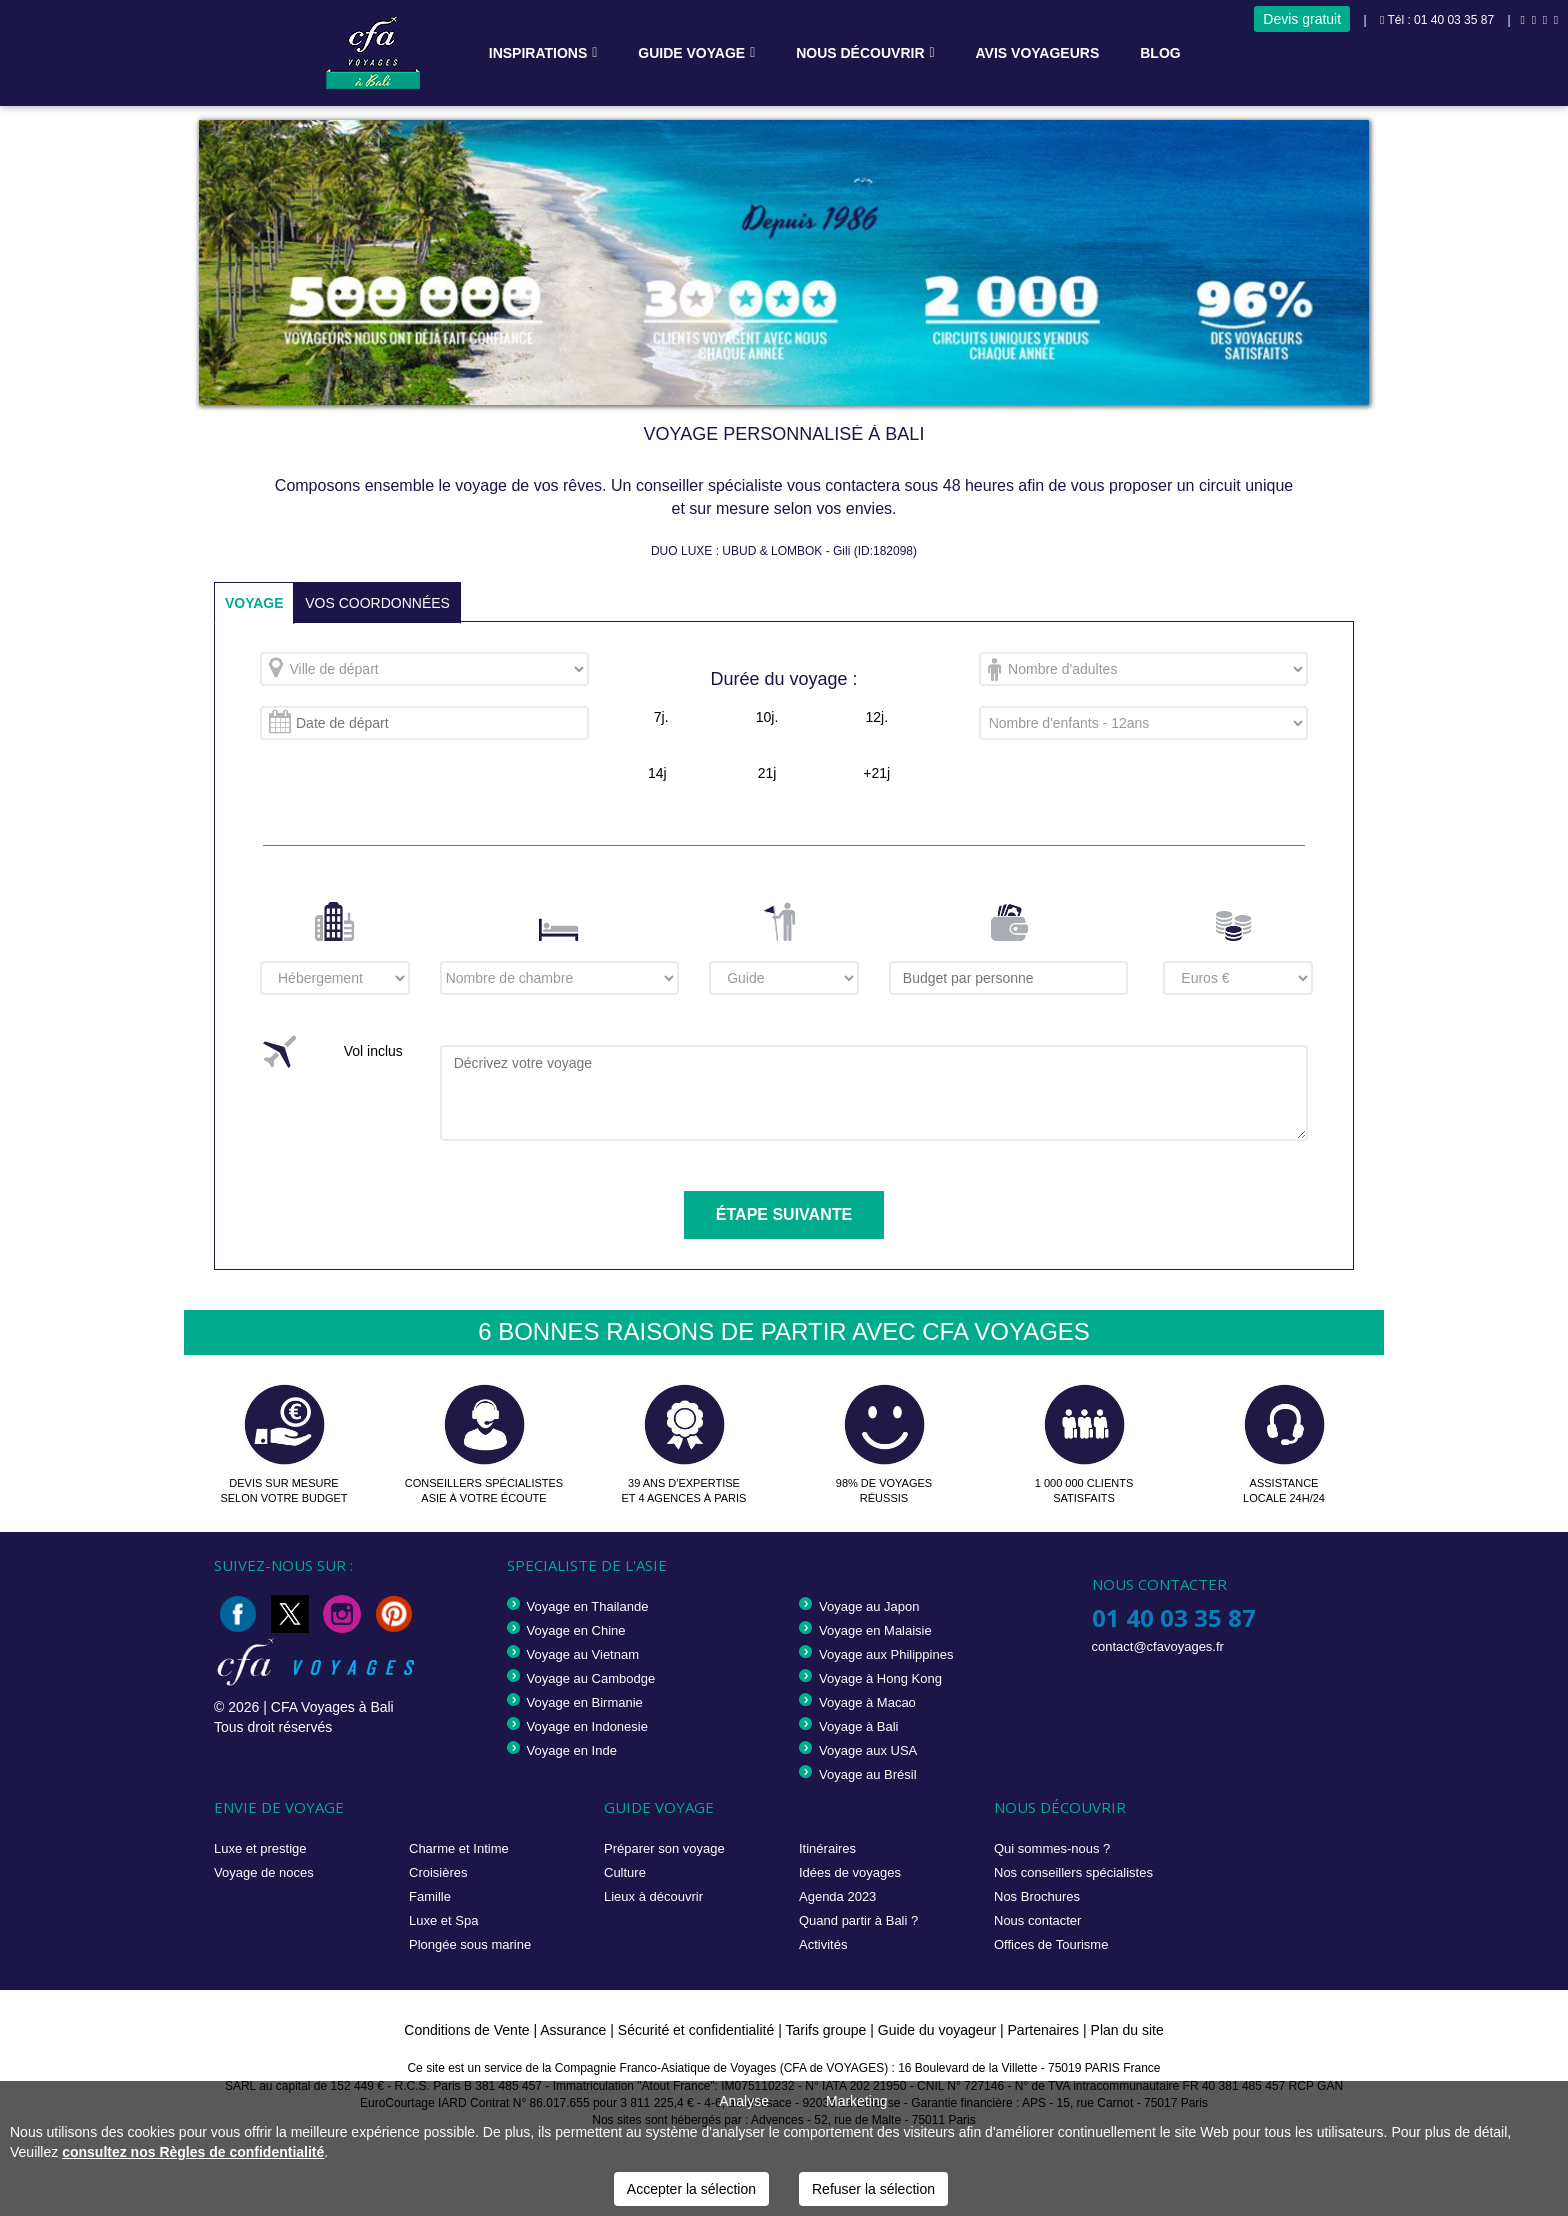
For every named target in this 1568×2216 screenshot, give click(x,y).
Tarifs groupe (825, 2030)
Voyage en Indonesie (587, 1726)
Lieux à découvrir (653, 1896)
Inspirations (538, 53)
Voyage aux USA (868, 1750)
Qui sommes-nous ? (1052, 1848)
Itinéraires (827, 1848)
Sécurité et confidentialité (696, 2030)
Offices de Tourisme (1051, 1944)
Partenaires (1045, 2030)
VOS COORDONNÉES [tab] (378, 603)
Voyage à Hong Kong (880, 1678)
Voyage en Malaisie (875, 1630)
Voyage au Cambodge (591, 1678)
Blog (1160, 53)
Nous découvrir (860, 53)
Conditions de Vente (466, 2030)
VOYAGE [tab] (254, 603)
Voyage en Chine (576, 1630)
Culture (625, 1872)
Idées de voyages (850, 1872)
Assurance (575, 2030)
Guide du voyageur (937, 2030)
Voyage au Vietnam (583, 1654)
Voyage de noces (264, 1872)
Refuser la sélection (873, 2189)
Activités (823, 1944)
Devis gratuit (1302, 19)
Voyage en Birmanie (585, 1702)
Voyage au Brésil (868, 1774)
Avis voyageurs (1038, 53)
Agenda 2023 (837, 1896)
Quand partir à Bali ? (858, 1920)
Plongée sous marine (470, 1944)
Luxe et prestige (260, 1848)
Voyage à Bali (859, 1726)
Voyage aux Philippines (886, 1654)
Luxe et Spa (443, 1920)
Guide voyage (691, 53)
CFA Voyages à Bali (332, 1707)
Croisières (438, 1872)
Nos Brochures (1037, 1896)
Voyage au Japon (869, 1606)
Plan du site (1127, 2030)
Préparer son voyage (664, 1848)
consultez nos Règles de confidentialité (193, 2152)
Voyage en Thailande (588, 1606)
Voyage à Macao (867, 1702)
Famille (430, 1896)
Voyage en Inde (572, 1750)
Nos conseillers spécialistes (1073, 1872)
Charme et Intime (459, 1848)
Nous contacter (1037, 1920)
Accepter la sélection (691, 2189)
